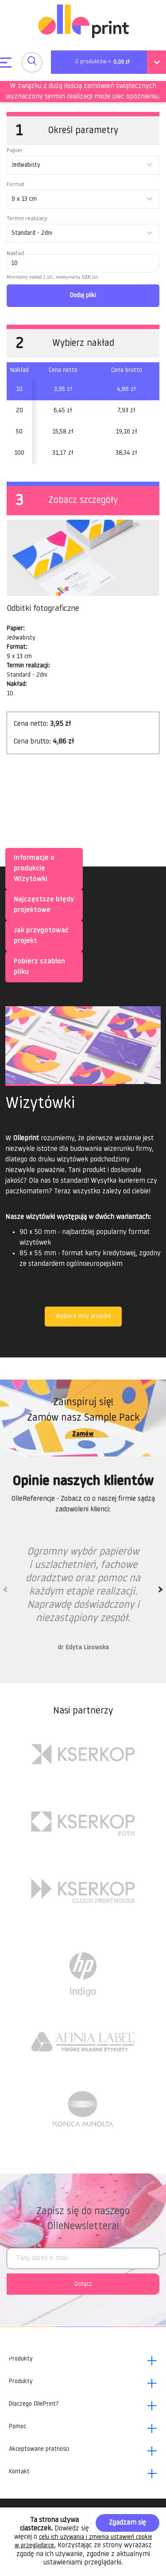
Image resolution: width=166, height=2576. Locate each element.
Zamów (83, 1434)
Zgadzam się (127, 2522)
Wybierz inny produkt (83, 1316)
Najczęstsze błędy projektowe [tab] (42, 904)
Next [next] (160, 1592)
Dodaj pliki (83, 295)
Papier (15, 150)
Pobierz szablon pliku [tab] (37, 966)
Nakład (15, 254)
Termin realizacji (27, 219)
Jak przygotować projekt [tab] (39, 935)
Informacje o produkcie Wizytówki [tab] (32, 868)
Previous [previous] (5, 1592)
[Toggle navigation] (31, 62)
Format (16, 185)
